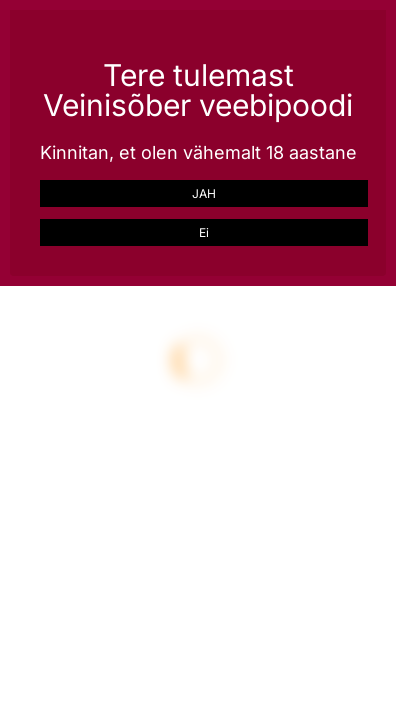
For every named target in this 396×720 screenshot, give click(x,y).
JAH (204, 193)
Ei (204, 232)
